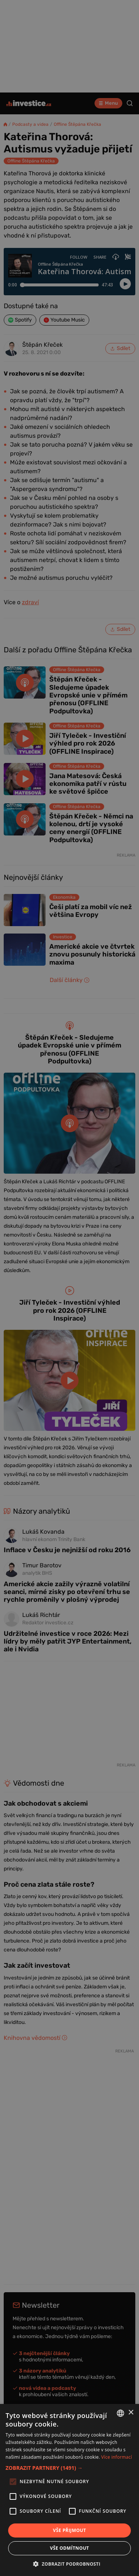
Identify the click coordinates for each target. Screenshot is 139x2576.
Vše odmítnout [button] (69, 2548)
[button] (69, 2468)
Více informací (116, 2457)
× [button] (130, 2412)
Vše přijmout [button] (69, 2530)
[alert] (69, 1288)
